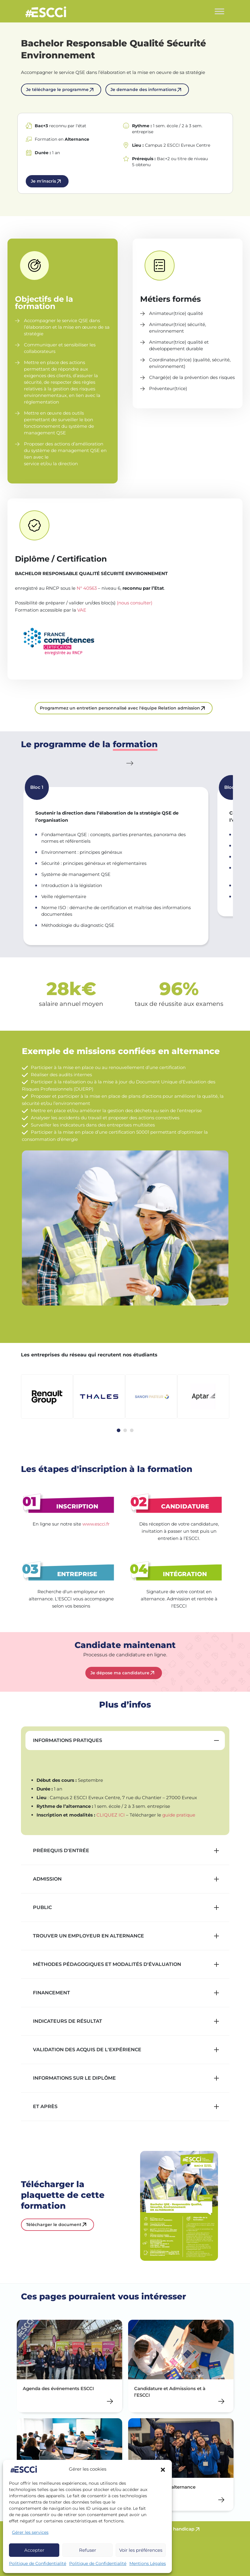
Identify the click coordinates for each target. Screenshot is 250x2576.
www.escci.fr (96, 1524)
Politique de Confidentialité (37, 2563)
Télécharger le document (53, 2224)
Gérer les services (30, 2532)
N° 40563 (87, 588)
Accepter (34, 2550)
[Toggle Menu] (219, 11)
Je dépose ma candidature (119, 1673)
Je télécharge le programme (57, 89)
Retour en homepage (45, 12)
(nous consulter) (134, 603)
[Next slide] (131, 763)
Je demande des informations (143, 89)
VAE (81, 610)
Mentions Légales (147, 2563)
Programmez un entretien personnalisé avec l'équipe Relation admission (120, 708)
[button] (163, 2469)
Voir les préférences (140, 2550)
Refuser (87, 2550)
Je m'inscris (43, 181)
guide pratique (178, 1815)
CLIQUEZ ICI (110, 1815)
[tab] (118, 1430)
